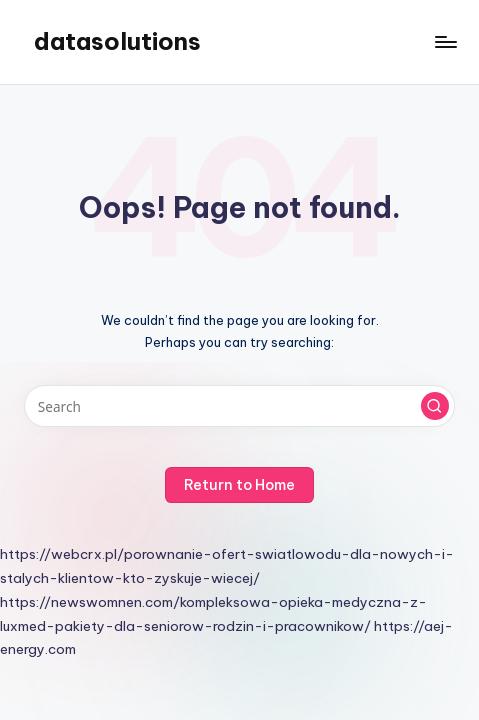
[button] (435, 406)
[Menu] (445, 41)
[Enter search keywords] (239, 406)
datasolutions (117, 41)
